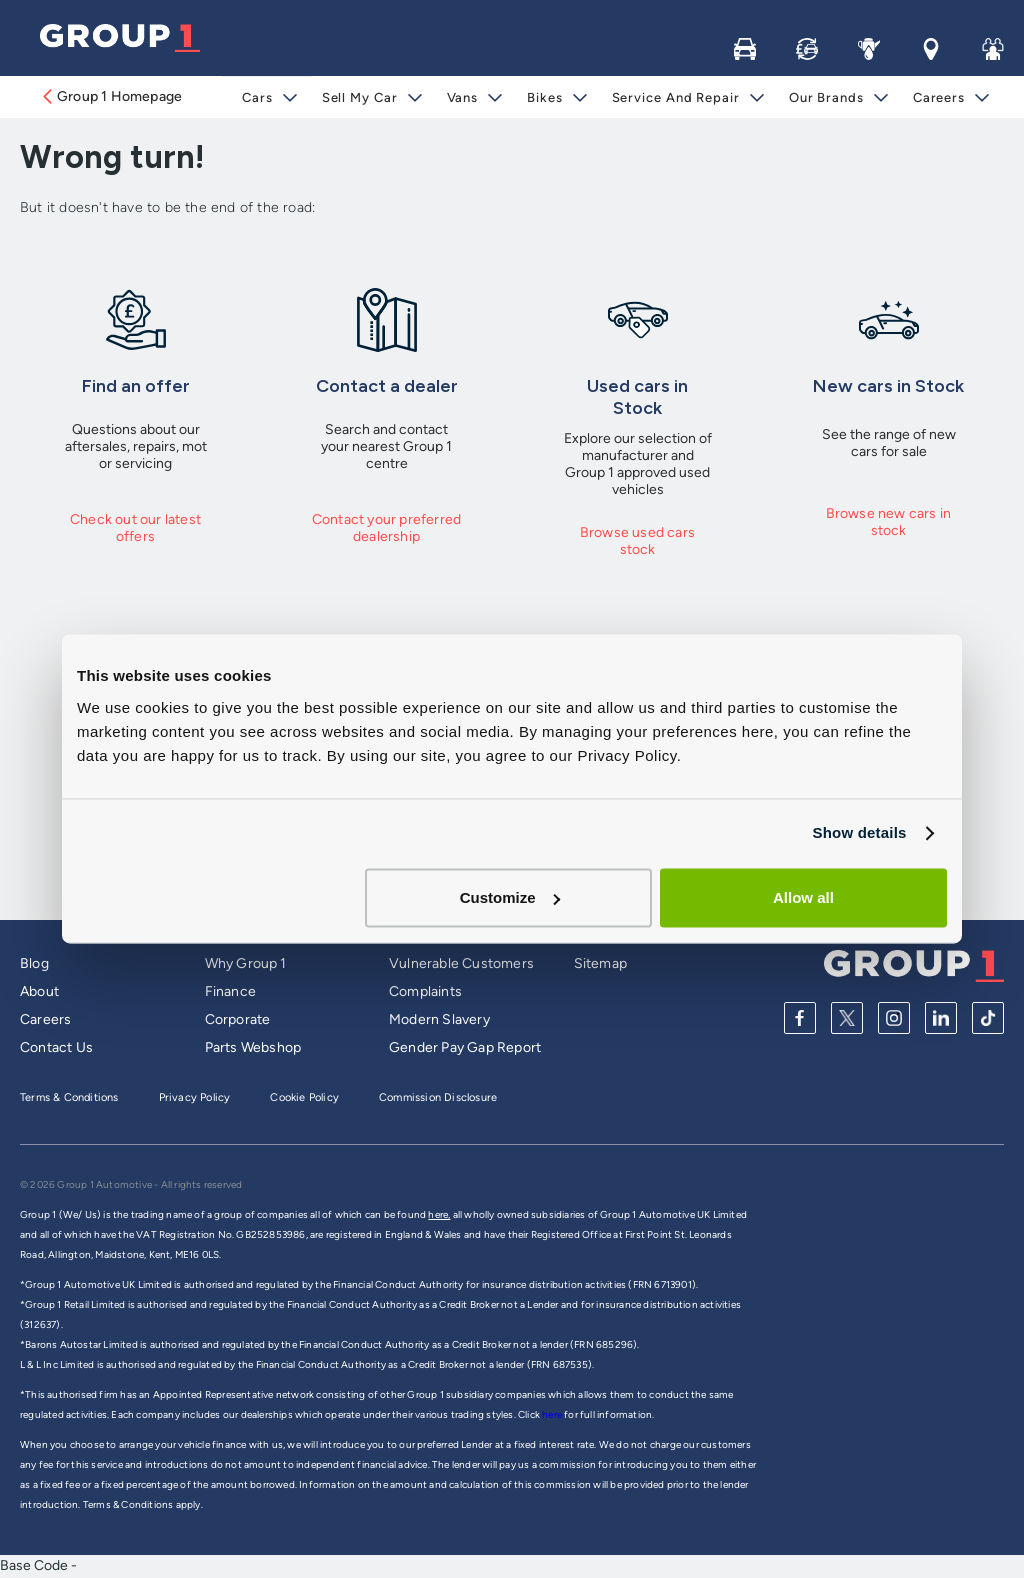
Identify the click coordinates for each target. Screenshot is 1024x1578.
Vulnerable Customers (461, 963)
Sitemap (600, 963)
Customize (510, 897)
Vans (462, 97)
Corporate (238, 1019)
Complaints (425, 991)
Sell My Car (359, 97)
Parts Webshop (253, 1047)
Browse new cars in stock (889, 522)
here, (439, 1214)
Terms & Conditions (69, 1097)
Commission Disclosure (438, 1097)
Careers (939, 97)
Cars (257, 97)
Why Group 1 (246, 963)
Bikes (545, 97)
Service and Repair (675, 97)
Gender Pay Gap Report (465, 1047)
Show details (859, 832)
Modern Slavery (439, 1019)
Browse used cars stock (637, 541)
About (39, 991)
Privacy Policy (195, 1097)
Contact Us (56, 1047)
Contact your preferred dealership (386, 528)
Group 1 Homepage (111, 96)
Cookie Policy (304, 1097)
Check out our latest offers (135, 528)
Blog (34, 963)
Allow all (803, 897)
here (553, 1414)
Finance (230, 991)
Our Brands (826, 97)
